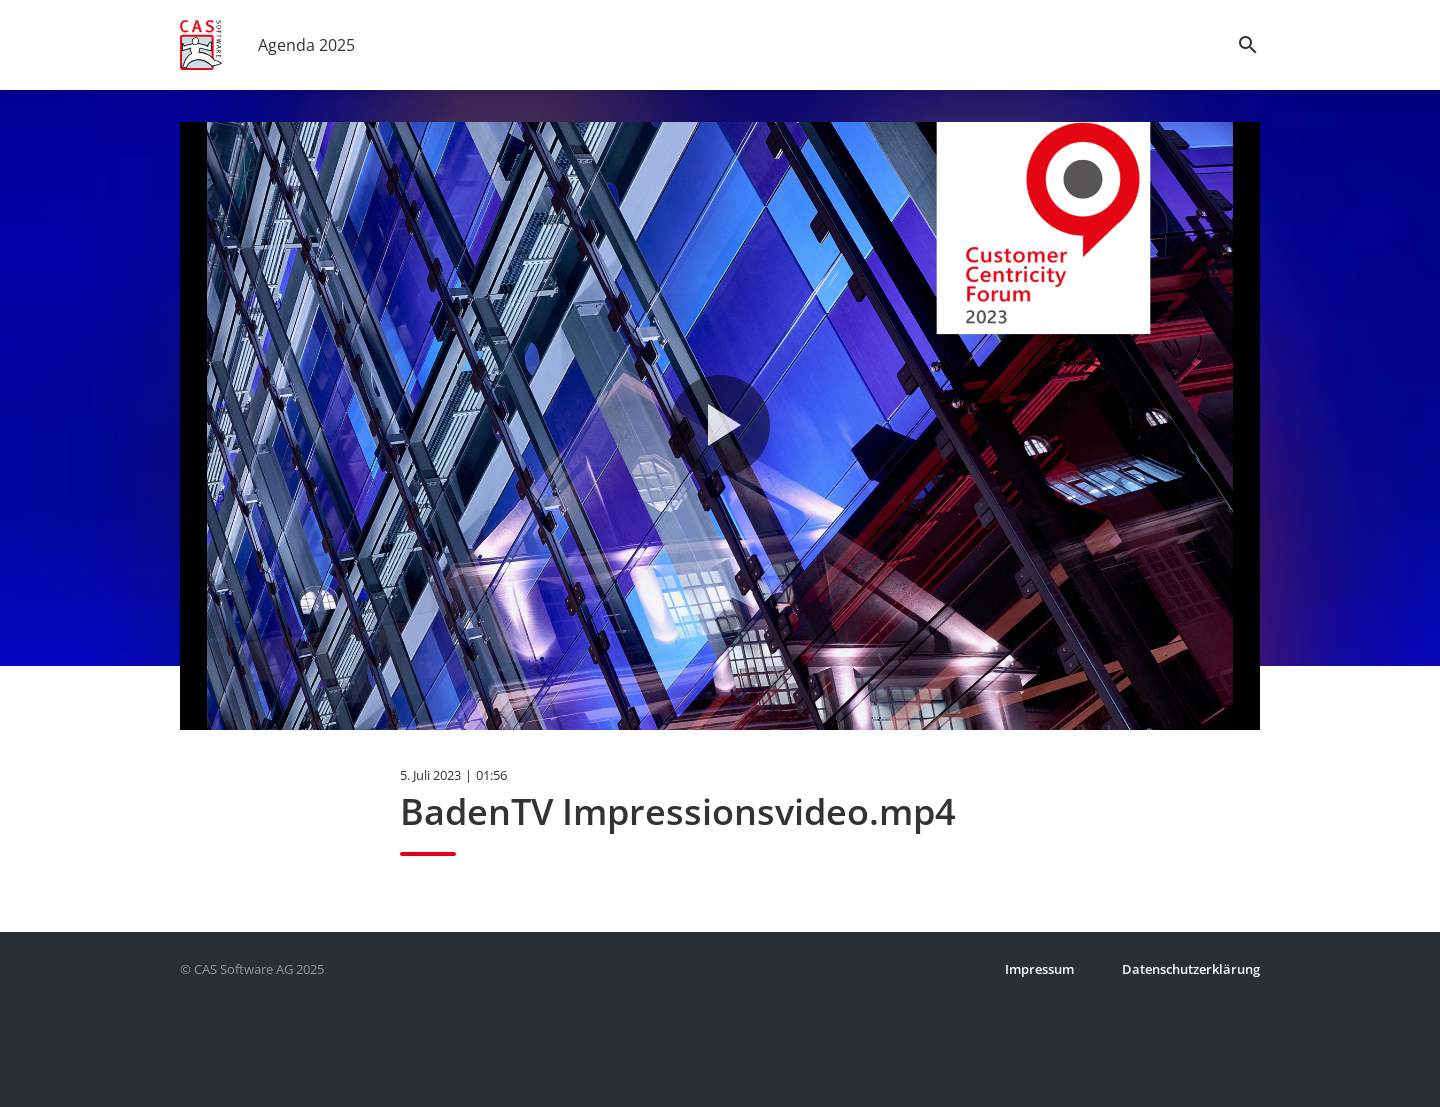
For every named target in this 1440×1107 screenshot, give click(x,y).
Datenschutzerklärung (1191, 969)
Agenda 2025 (306, 45)
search (1248, 45)
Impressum (1039, 969)
